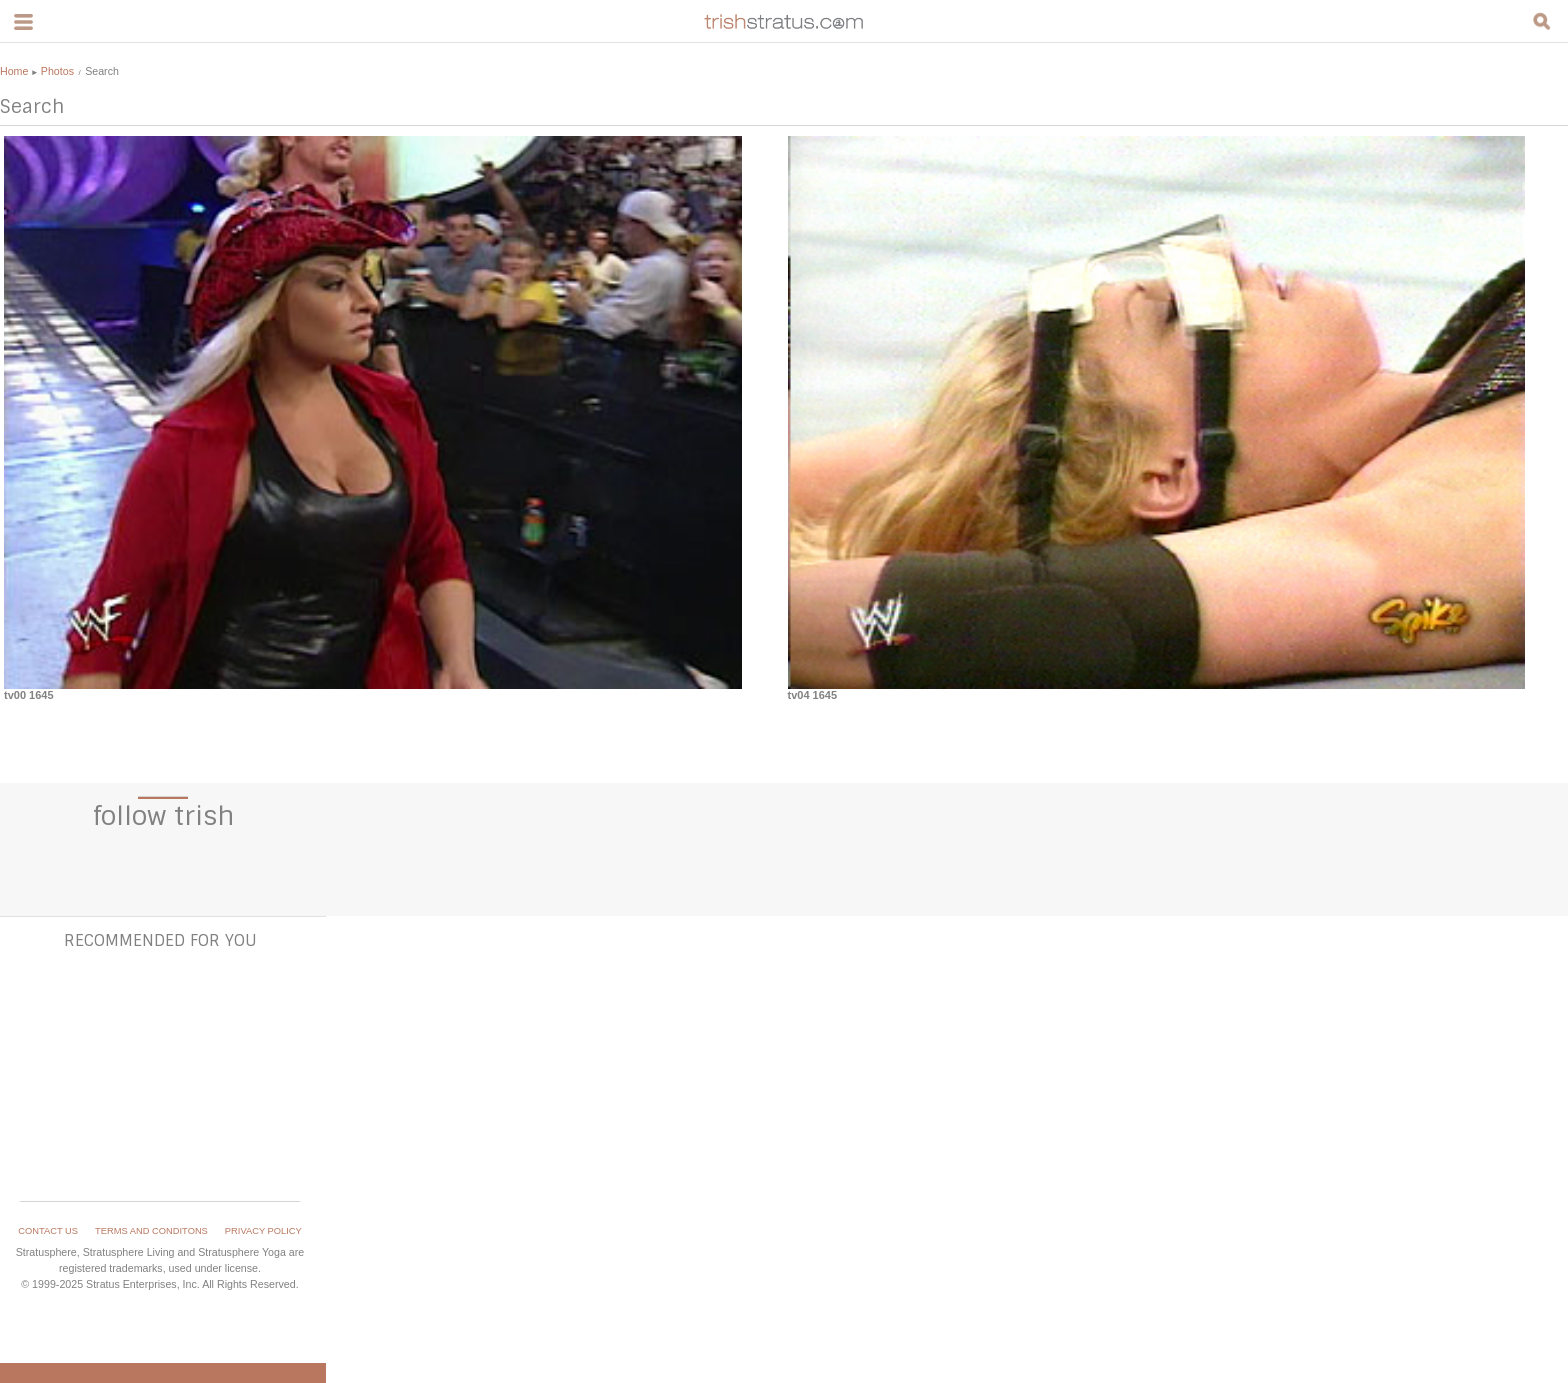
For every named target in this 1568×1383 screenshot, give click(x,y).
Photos (57, 71)
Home (14, 71)
